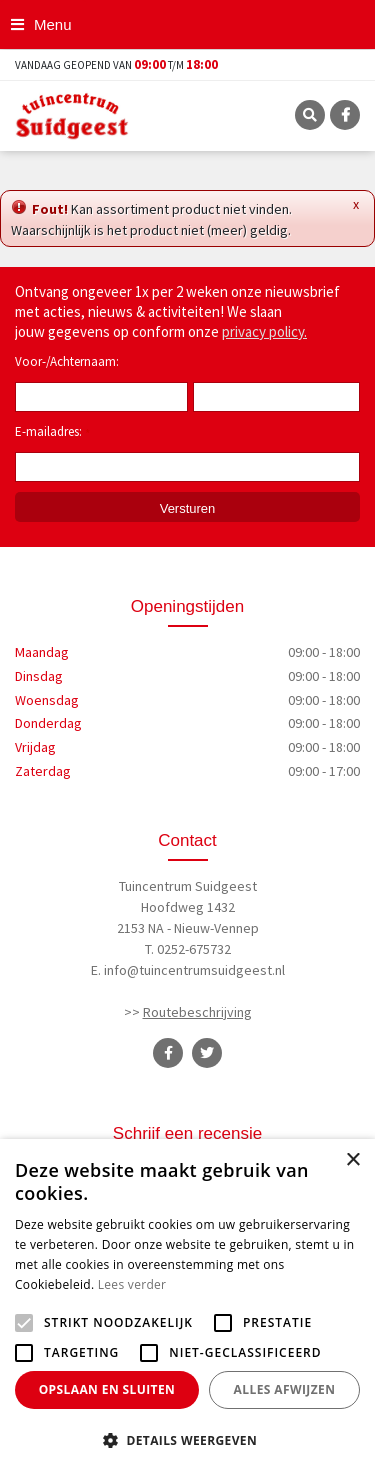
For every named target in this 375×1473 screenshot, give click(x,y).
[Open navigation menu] (43, 24)
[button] (187, 1440)
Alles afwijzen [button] (285, 1389)
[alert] (187, 1306)
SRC (310, 115)
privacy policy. (264, 331)
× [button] (352, 1160)
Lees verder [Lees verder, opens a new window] (132, 1284)
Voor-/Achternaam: (67, 361)
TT (207, 1053)
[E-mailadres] (187, 467)
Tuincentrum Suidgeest (188, 886)
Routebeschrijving (197, 1012)
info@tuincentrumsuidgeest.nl (194, 970)
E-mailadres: (52, 433)
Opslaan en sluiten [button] (107, 1389)
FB (345, 115)
